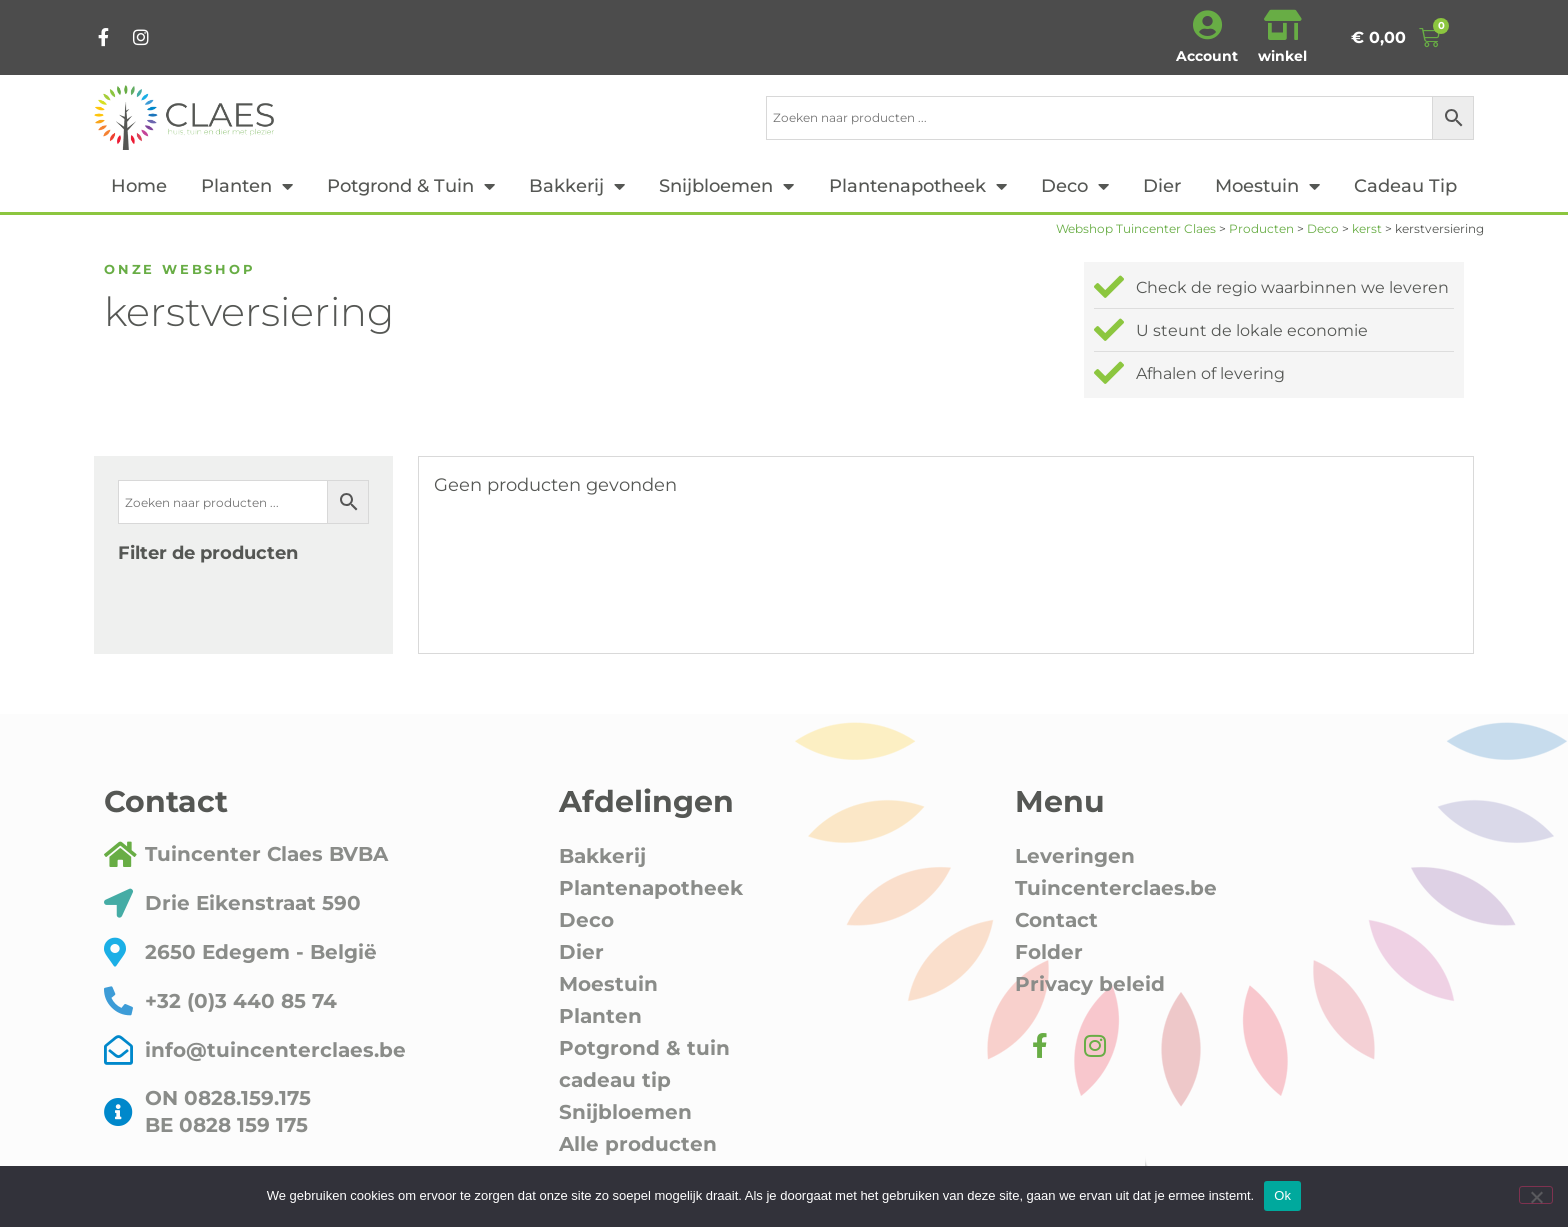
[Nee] (1536, 1195)
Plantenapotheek (918, 186)
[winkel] (1283, 25)
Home (139, 186)
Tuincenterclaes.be (1116, 888)
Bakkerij (577, 186)
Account (1207, 56)
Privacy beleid (1090, 984)
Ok (1282, 1195)
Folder (1049, 952)
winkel (1282, 56)
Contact (1056, 920)
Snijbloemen (726, 186)
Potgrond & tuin (411, 186)
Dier (1162, 186)
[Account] (1207, 25)
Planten (247, 186)
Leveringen (1075, 856)
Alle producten (638, 1144)
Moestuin (1267, 186)
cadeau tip (1405, 186)
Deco (1075, 186)
